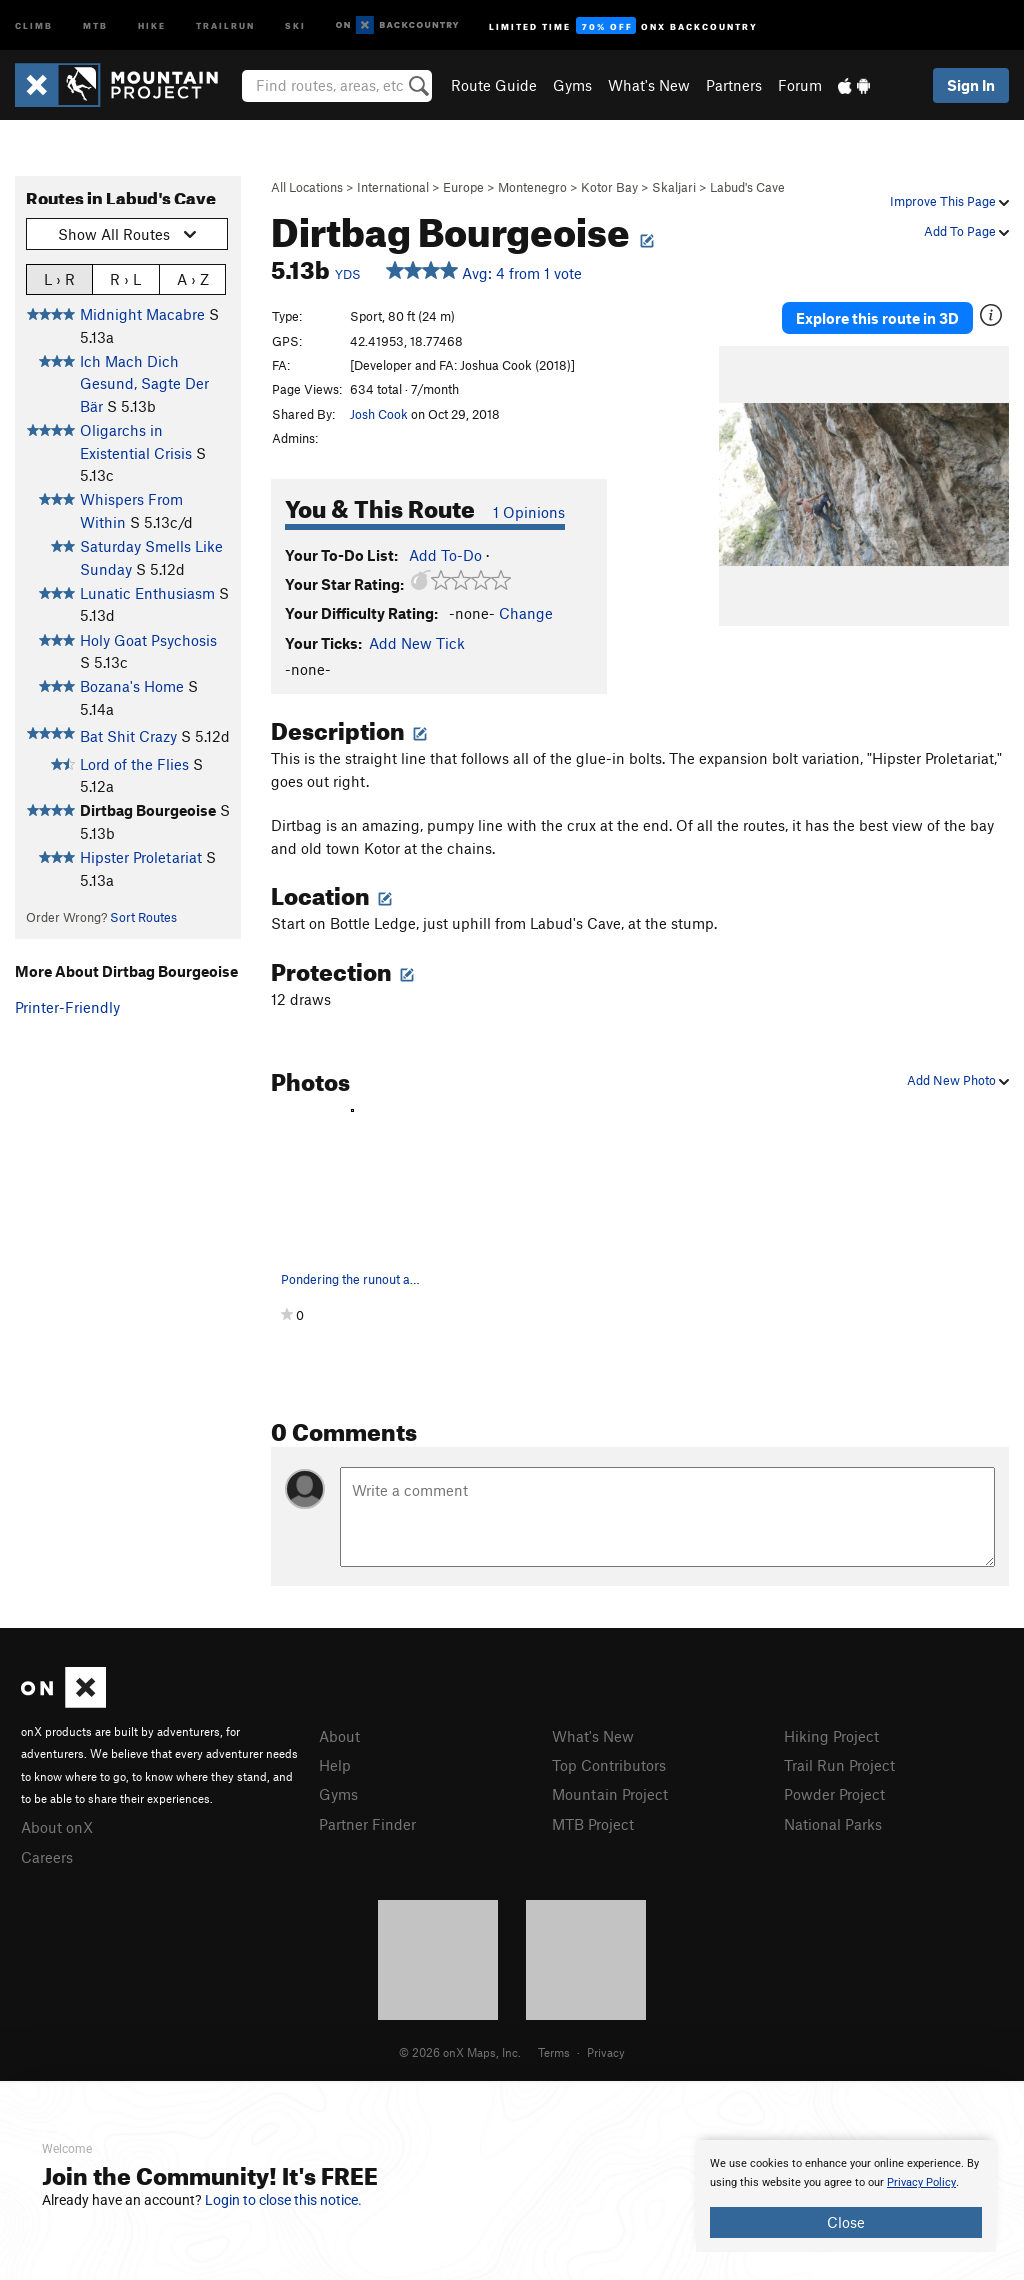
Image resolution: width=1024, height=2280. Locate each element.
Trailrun (225, 24)
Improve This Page (949, 201)
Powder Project (834, 1794)
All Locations (307, 187)
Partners (734, 85)
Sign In (971, 85)
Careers (47, 1857)
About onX (57, 1827)
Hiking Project (831, 1736)
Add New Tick (417, 643)
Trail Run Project (839, 1765)
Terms (554, 2052)
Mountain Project (610, 1794)
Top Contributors (609, 1765)
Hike (152, 24)
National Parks (833, 1824)
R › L (125, 278)
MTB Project (593, 1824)
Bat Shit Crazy (128, 736)
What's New (649, 85)
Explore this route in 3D (877, 318)
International (393, 187)
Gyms (572, 85)
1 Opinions (529, 512)
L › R (59, 278)
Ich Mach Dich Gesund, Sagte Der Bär (144, 383)
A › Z (193, 278)
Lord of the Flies (134, 764)
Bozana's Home (132, 686)
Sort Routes (143, 917)
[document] (846, 2196)
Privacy (606, 2052)
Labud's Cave (747, 187)
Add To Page (966, 231)
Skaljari (674, 187)
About (339, 1736)
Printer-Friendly (67, 1007)
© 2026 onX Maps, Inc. (460, 2052)
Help (335, 1765)
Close (846, 2222)
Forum (800, 85)
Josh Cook (379, 414)
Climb (34, 24)
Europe (463, 187)
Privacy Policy (921, 2182)
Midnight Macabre (142, 314)
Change (526, 613)
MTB (95, 24)
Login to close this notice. (283, 2200)
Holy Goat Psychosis (148, 640)
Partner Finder (367, 1824)
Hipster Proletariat (141, 857)
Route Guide (494, 85)
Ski (295, 24)
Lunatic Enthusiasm (147, 593)
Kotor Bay (609, 187)
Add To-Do (445, 555)
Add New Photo (958, 1080)
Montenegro (532, 187)
